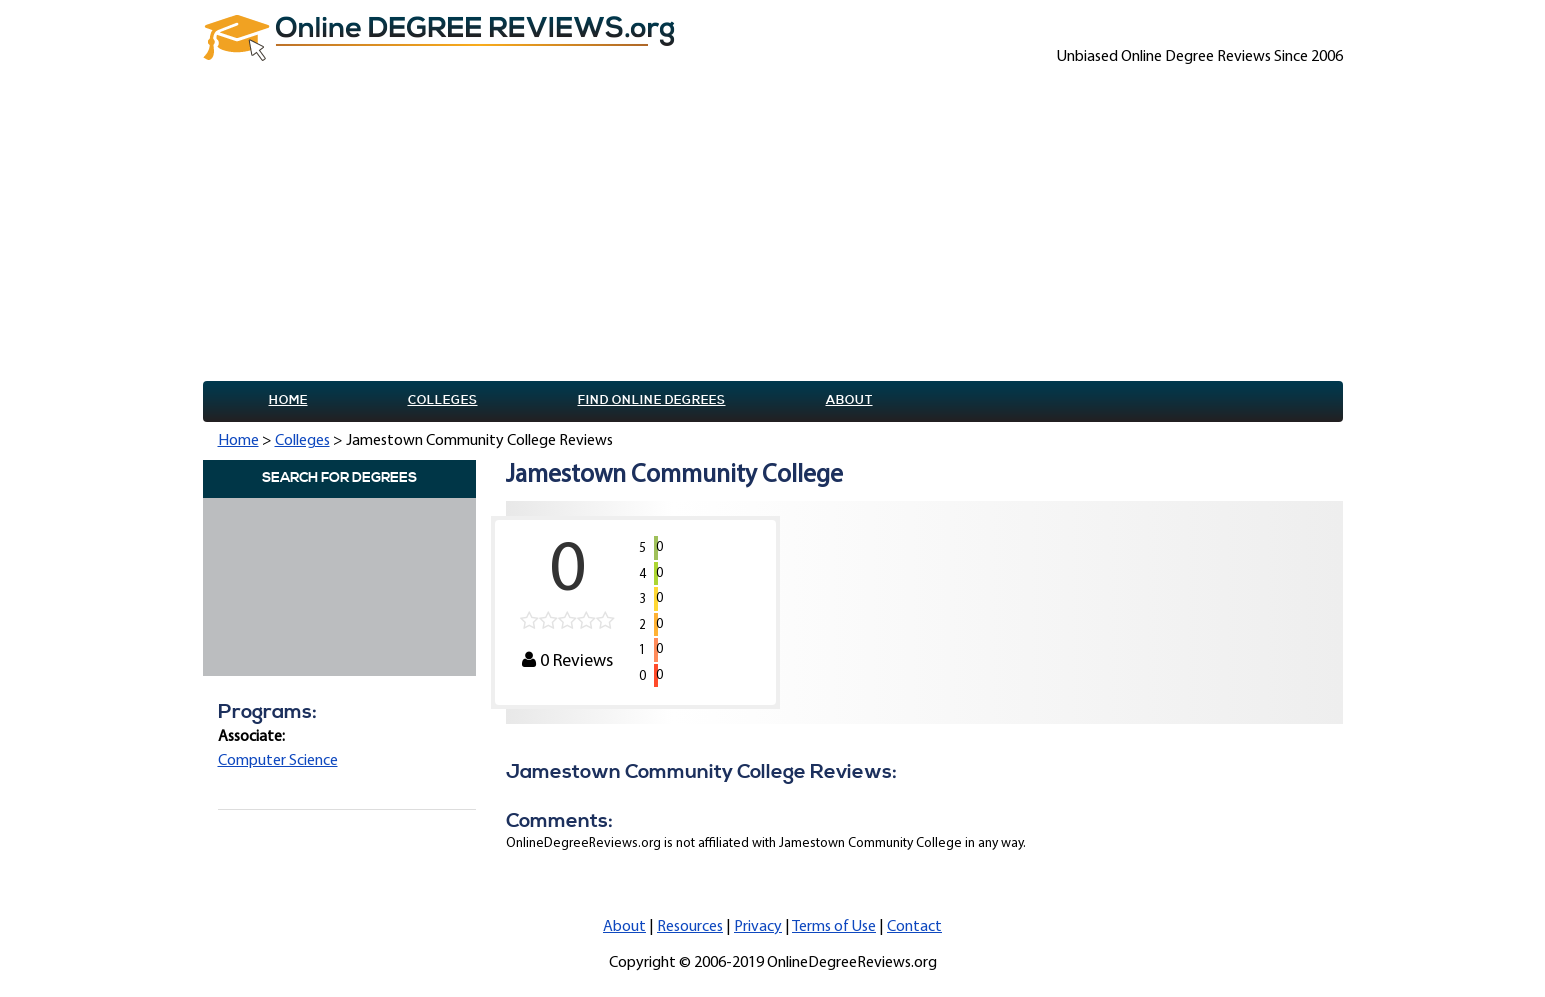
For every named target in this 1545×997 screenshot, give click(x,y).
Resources (690, 927)
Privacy (758, 927)
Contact (914, 927)
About (849, 400)
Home (288, 400)
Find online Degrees (652, 400)
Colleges (443, 400)
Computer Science (278, 761)
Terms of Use (834, 927)
